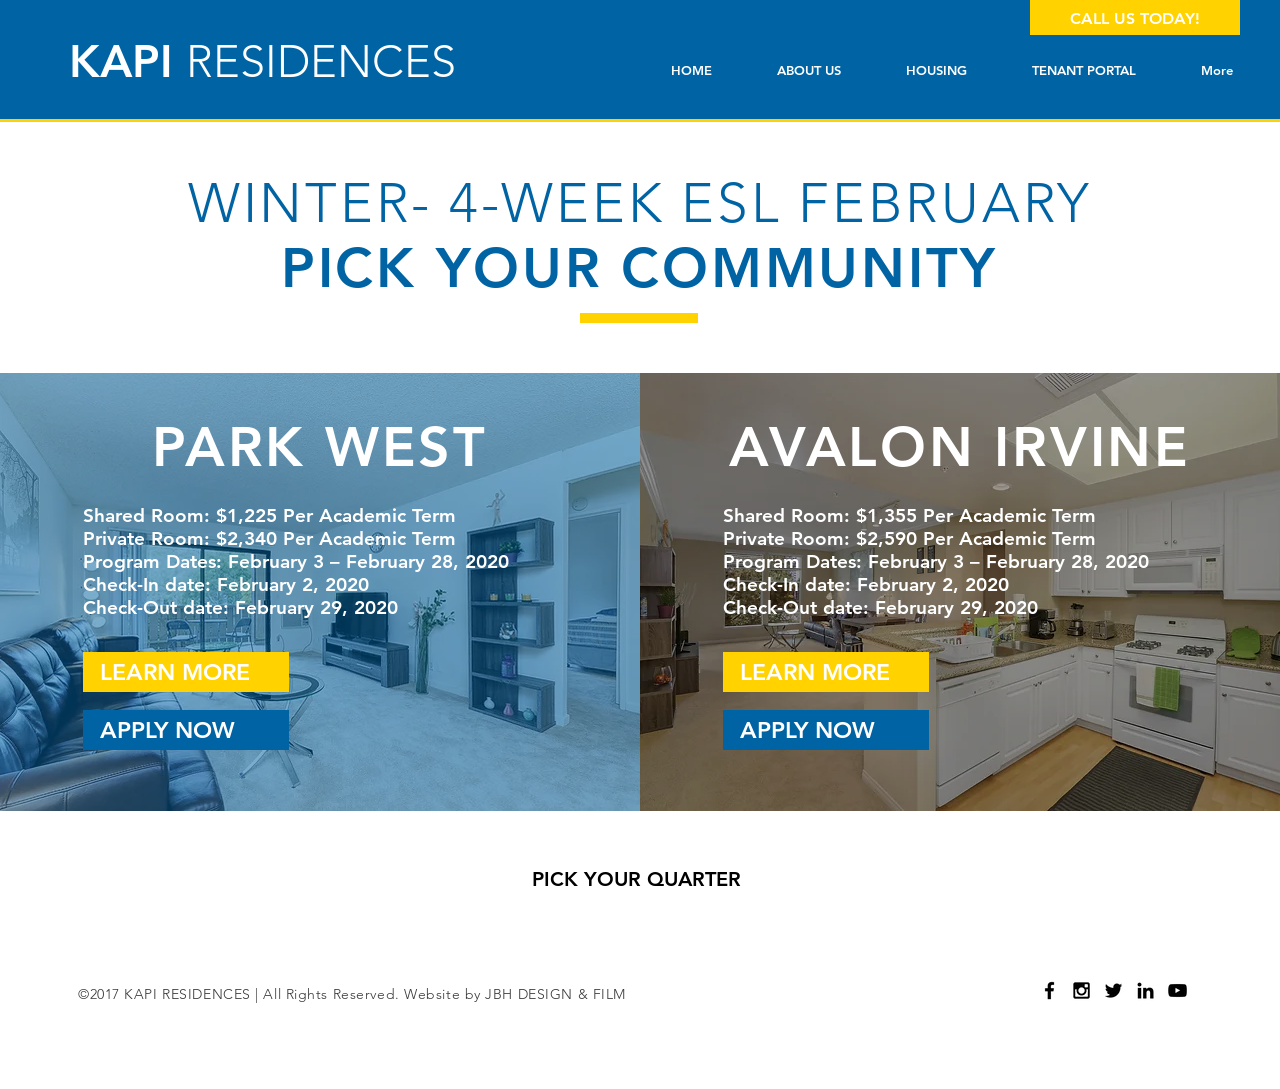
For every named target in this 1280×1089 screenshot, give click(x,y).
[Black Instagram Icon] (1081, 990)
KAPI (262, 61)
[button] (936, 70)
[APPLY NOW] (186, 730)
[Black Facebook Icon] (1049, 990)
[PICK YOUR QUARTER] (636, 879)
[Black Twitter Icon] (1113, 990)
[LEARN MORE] (186, 672)
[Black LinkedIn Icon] (1145, 990)
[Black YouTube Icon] (1177, 990)
